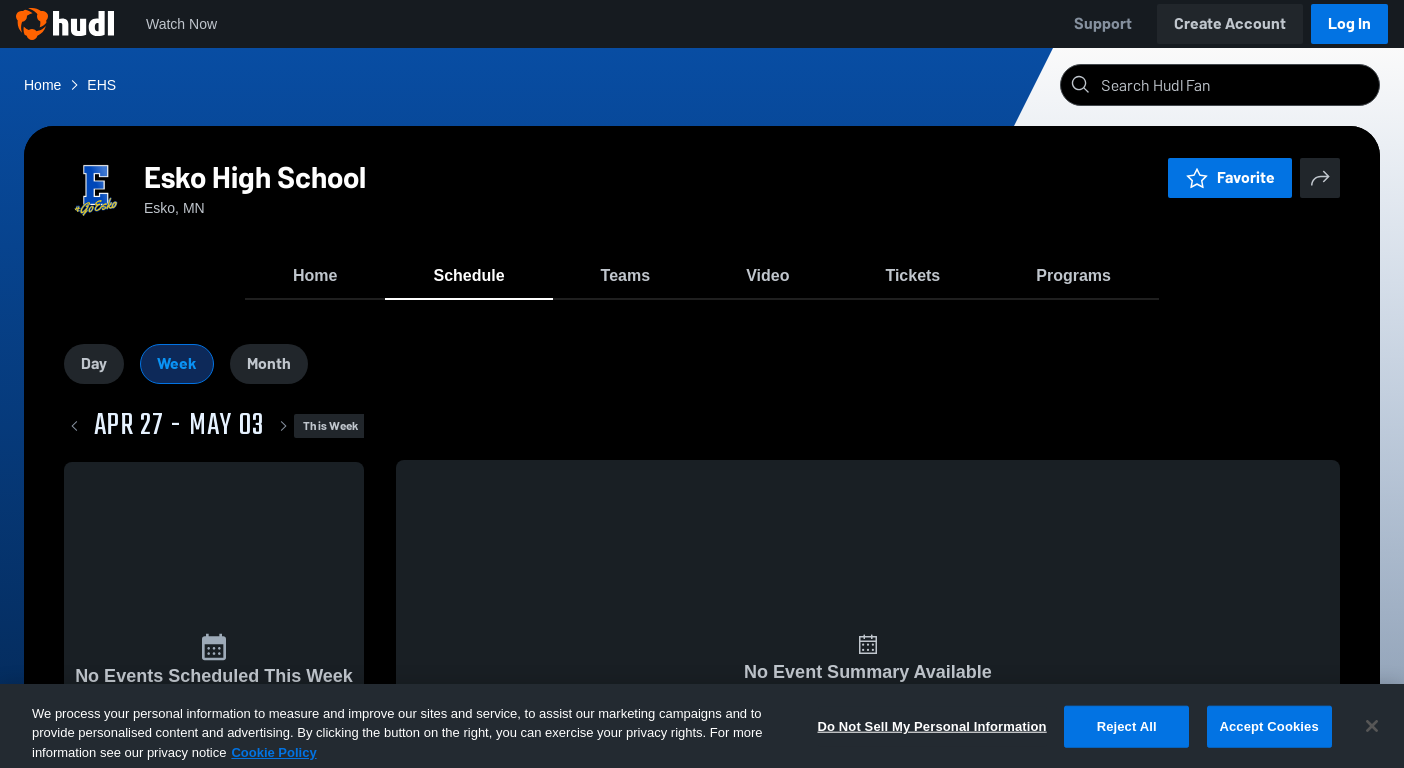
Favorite (1230, 177)
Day (94, 363)
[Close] (1372, 745)
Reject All (1127, 744)
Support (1103, 23)
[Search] (1236, 85)
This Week (330, 426)
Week (177, 363)
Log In (1349, 23)
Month (269, 363)
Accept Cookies (1268, 744)
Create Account (1230, 23)
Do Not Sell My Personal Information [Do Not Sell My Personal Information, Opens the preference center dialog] (932, 744)
